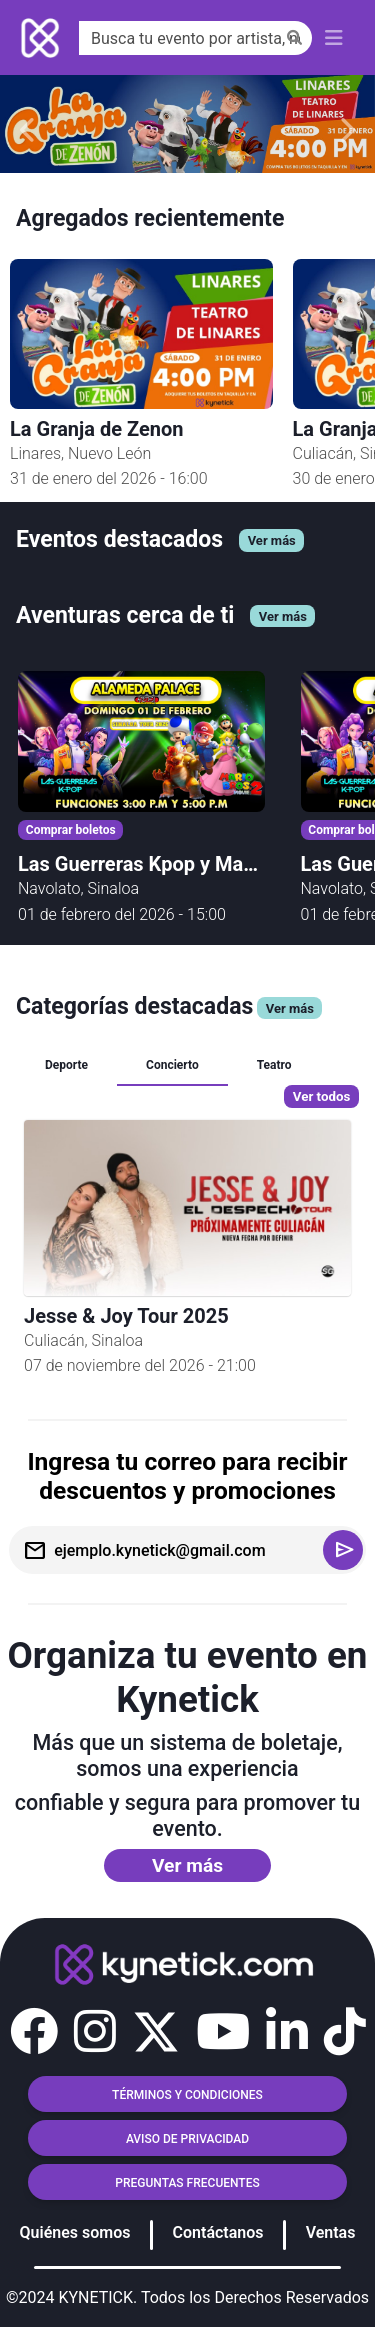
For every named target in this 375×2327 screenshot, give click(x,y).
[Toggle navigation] (334, 38)
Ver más (187, 1865)
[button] (34, 2032)
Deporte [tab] (66, 1065)
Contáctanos (218, 2232)
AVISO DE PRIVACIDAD (187, 2139)
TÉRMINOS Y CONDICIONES (187, 2095)
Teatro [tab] (274, 1065)
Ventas (331, 2232)
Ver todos (322, 1096)
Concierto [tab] (172, 1065)
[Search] (195, 38)
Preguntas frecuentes (187, 2183)
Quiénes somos (75, 2232)
